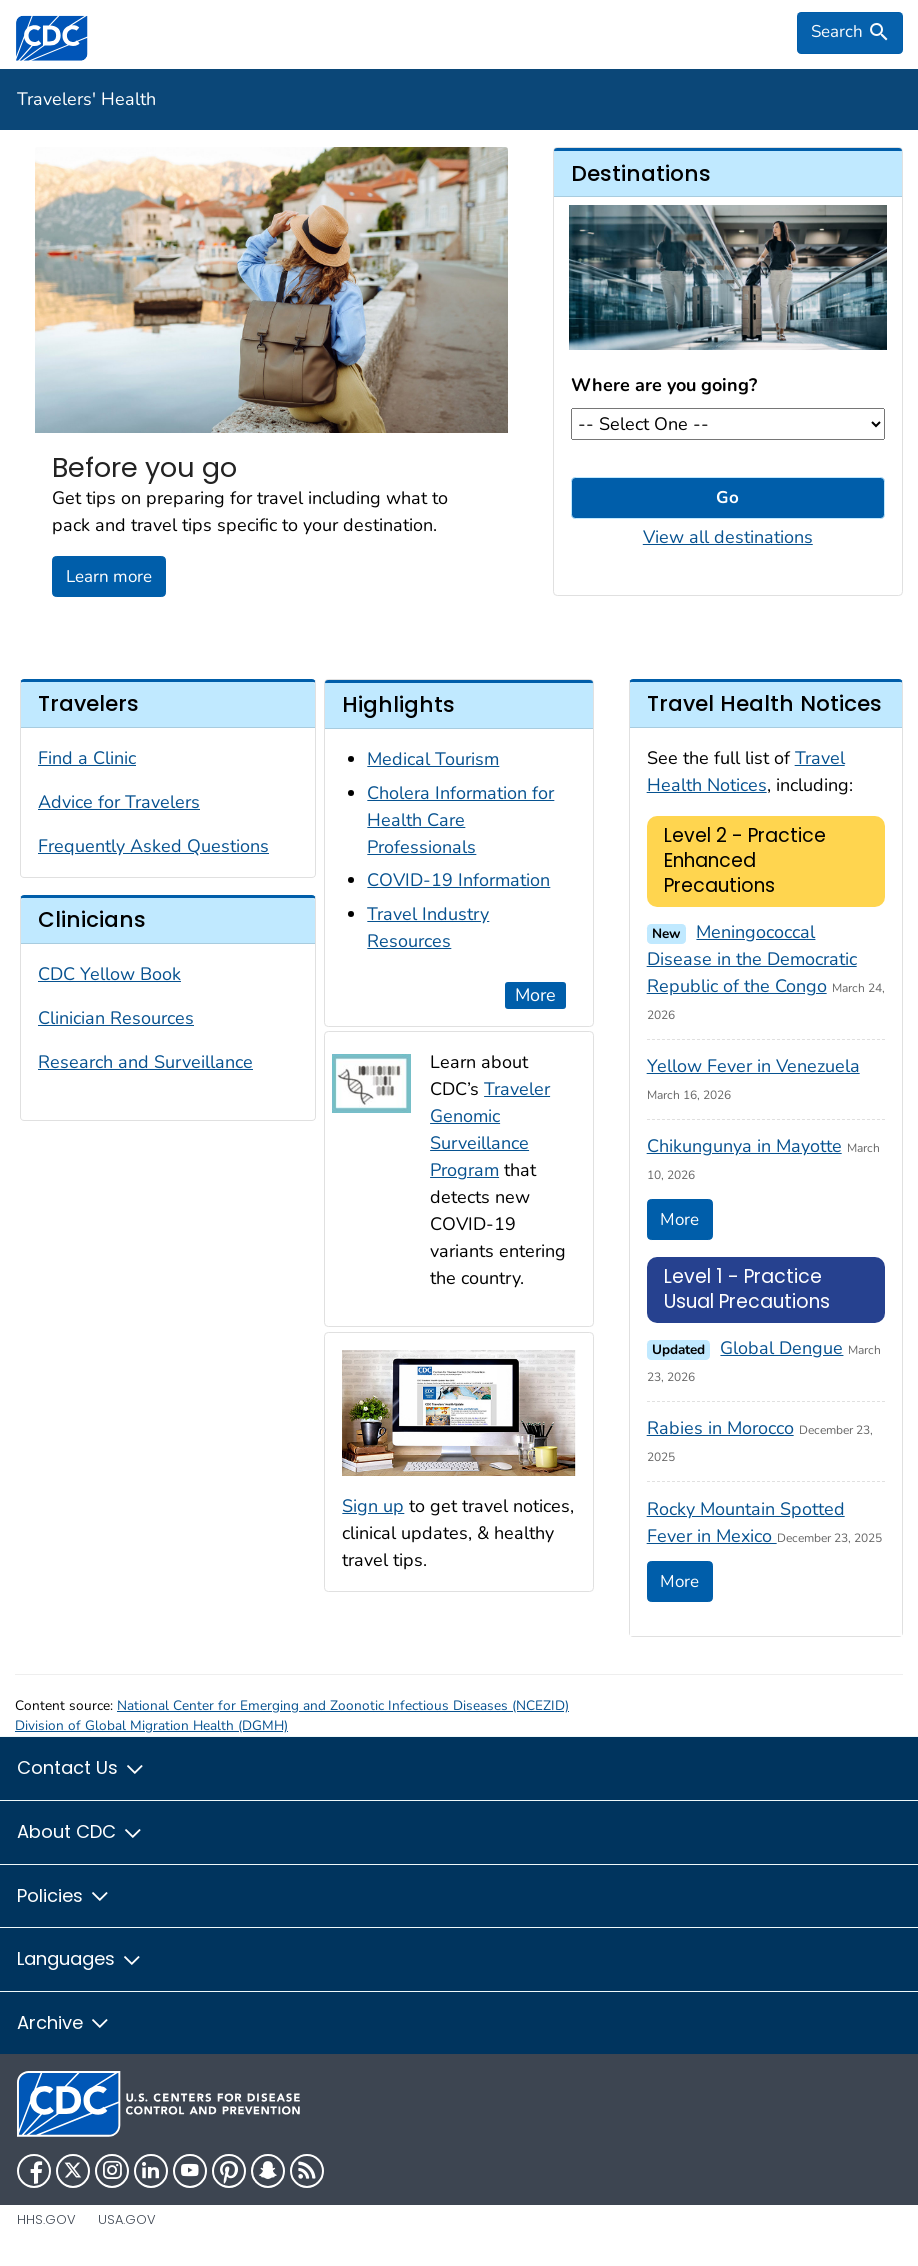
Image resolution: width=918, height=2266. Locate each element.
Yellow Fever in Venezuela (753, 1066)
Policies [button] (64, 1895)
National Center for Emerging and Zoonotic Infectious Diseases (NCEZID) (343, 1705)
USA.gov (127, 2219)
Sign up (373, 1506)
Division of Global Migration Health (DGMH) (151, 1725)
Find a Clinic (87, 758)
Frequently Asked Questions (153, 846)
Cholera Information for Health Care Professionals (460, 820)
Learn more (109, 576)
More (535, 995)
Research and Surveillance (145, 1062)
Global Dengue (781, 1348)
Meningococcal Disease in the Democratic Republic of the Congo (752, 959)
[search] (850, 33)
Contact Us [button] (81, 1767)
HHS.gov (46, 2219)
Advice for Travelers (119, 802)
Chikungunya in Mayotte (744, 1146)
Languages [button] (80, 1958)
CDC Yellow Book (109, 974)
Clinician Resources (116, 1018)
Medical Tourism (433, 759)
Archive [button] (64, 2022)
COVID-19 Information (458, 880)
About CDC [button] (80, 1831)
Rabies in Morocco (720, 1428)
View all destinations (728, 537)
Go (727, 497)
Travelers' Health (86, 99)
